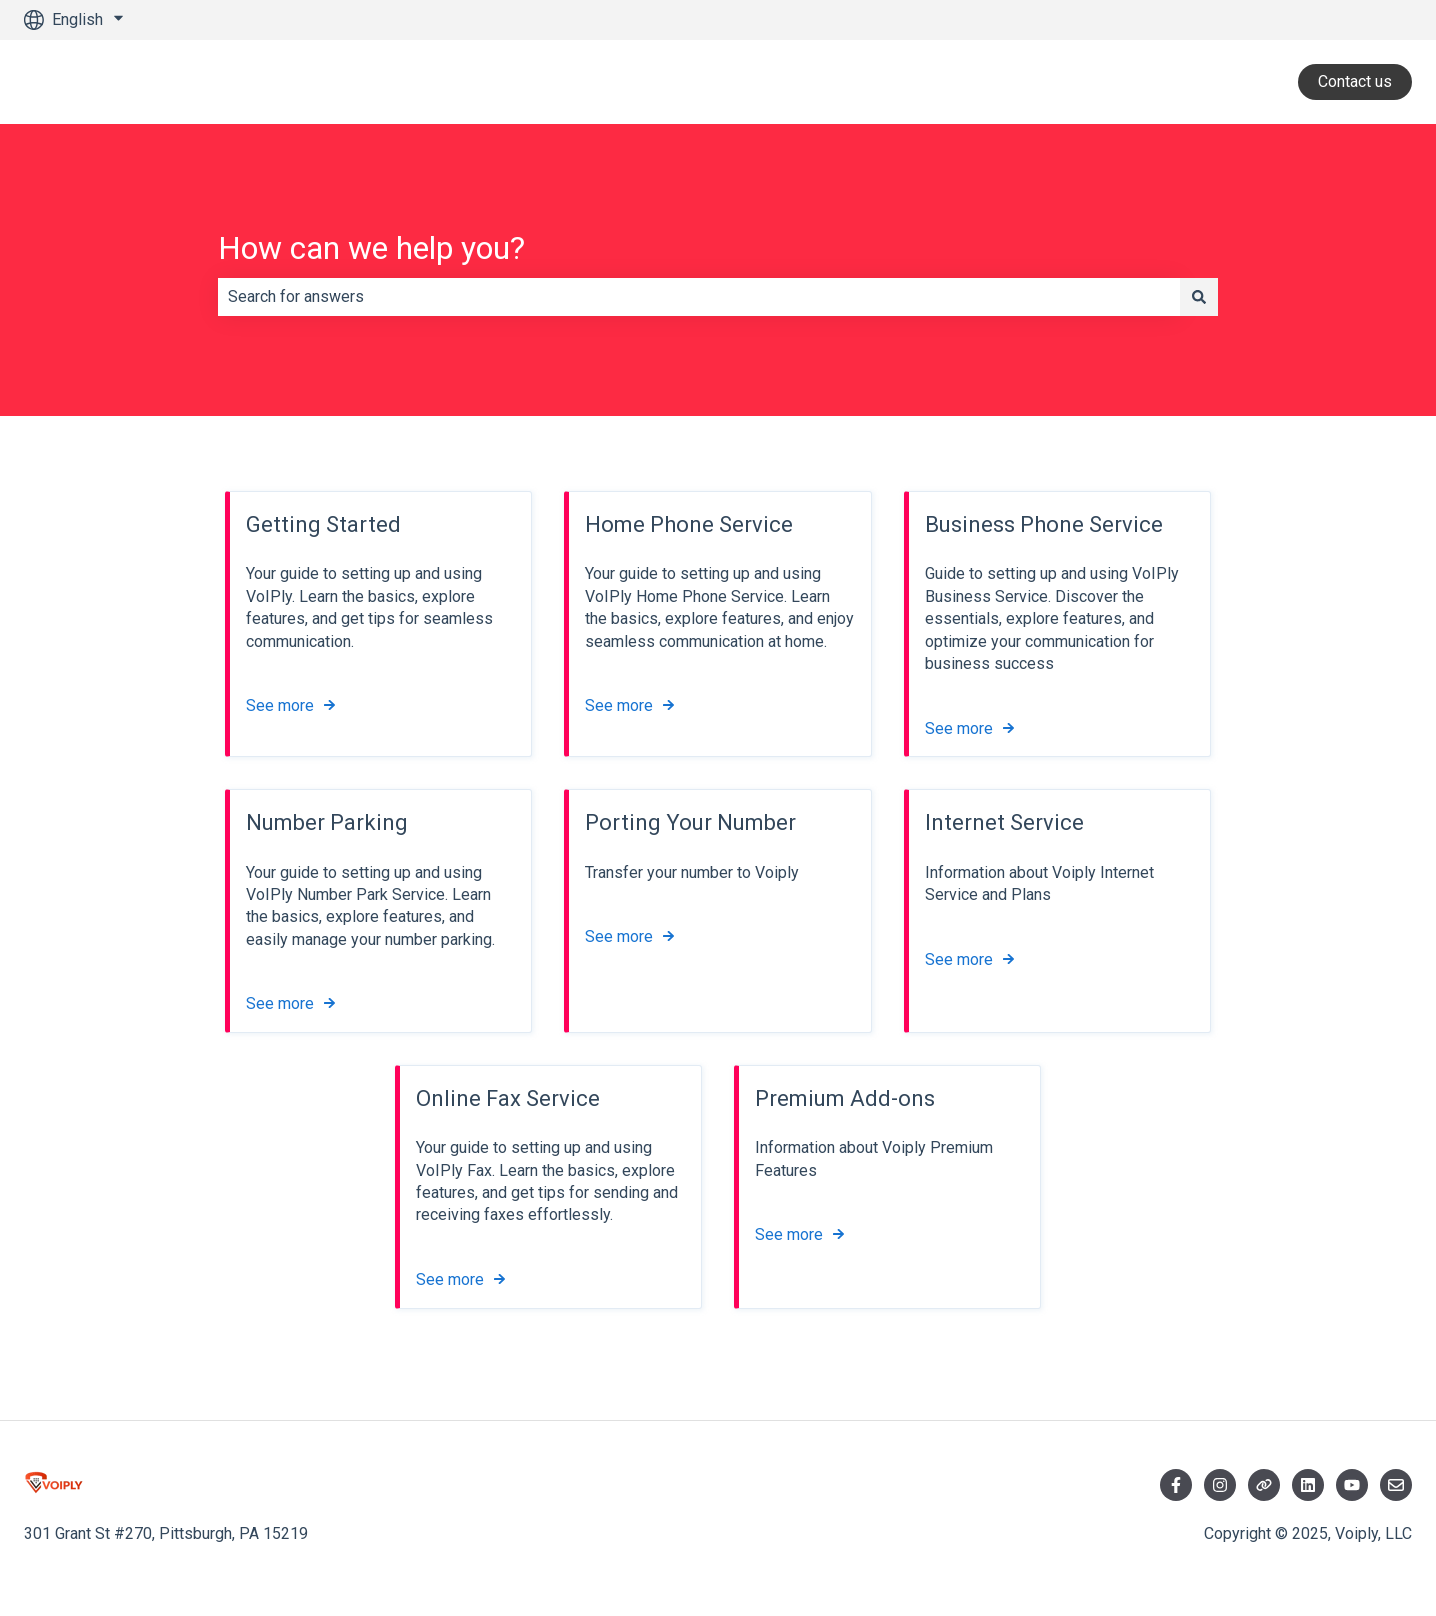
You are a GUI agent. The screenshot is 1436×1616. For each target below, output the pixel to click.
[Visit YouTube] (1352, 1485)
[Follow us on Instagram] (1220, 1485)
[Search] (1199, 297)
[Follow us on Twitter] (1264, 1485)
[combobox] (699, 297)
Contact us (1355, 81)
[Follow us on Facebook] (1176, 1485)
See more (280, 706)
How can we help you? (371, 248)
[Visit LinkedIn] (1308, 1485)
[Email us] (1396, 1485)
